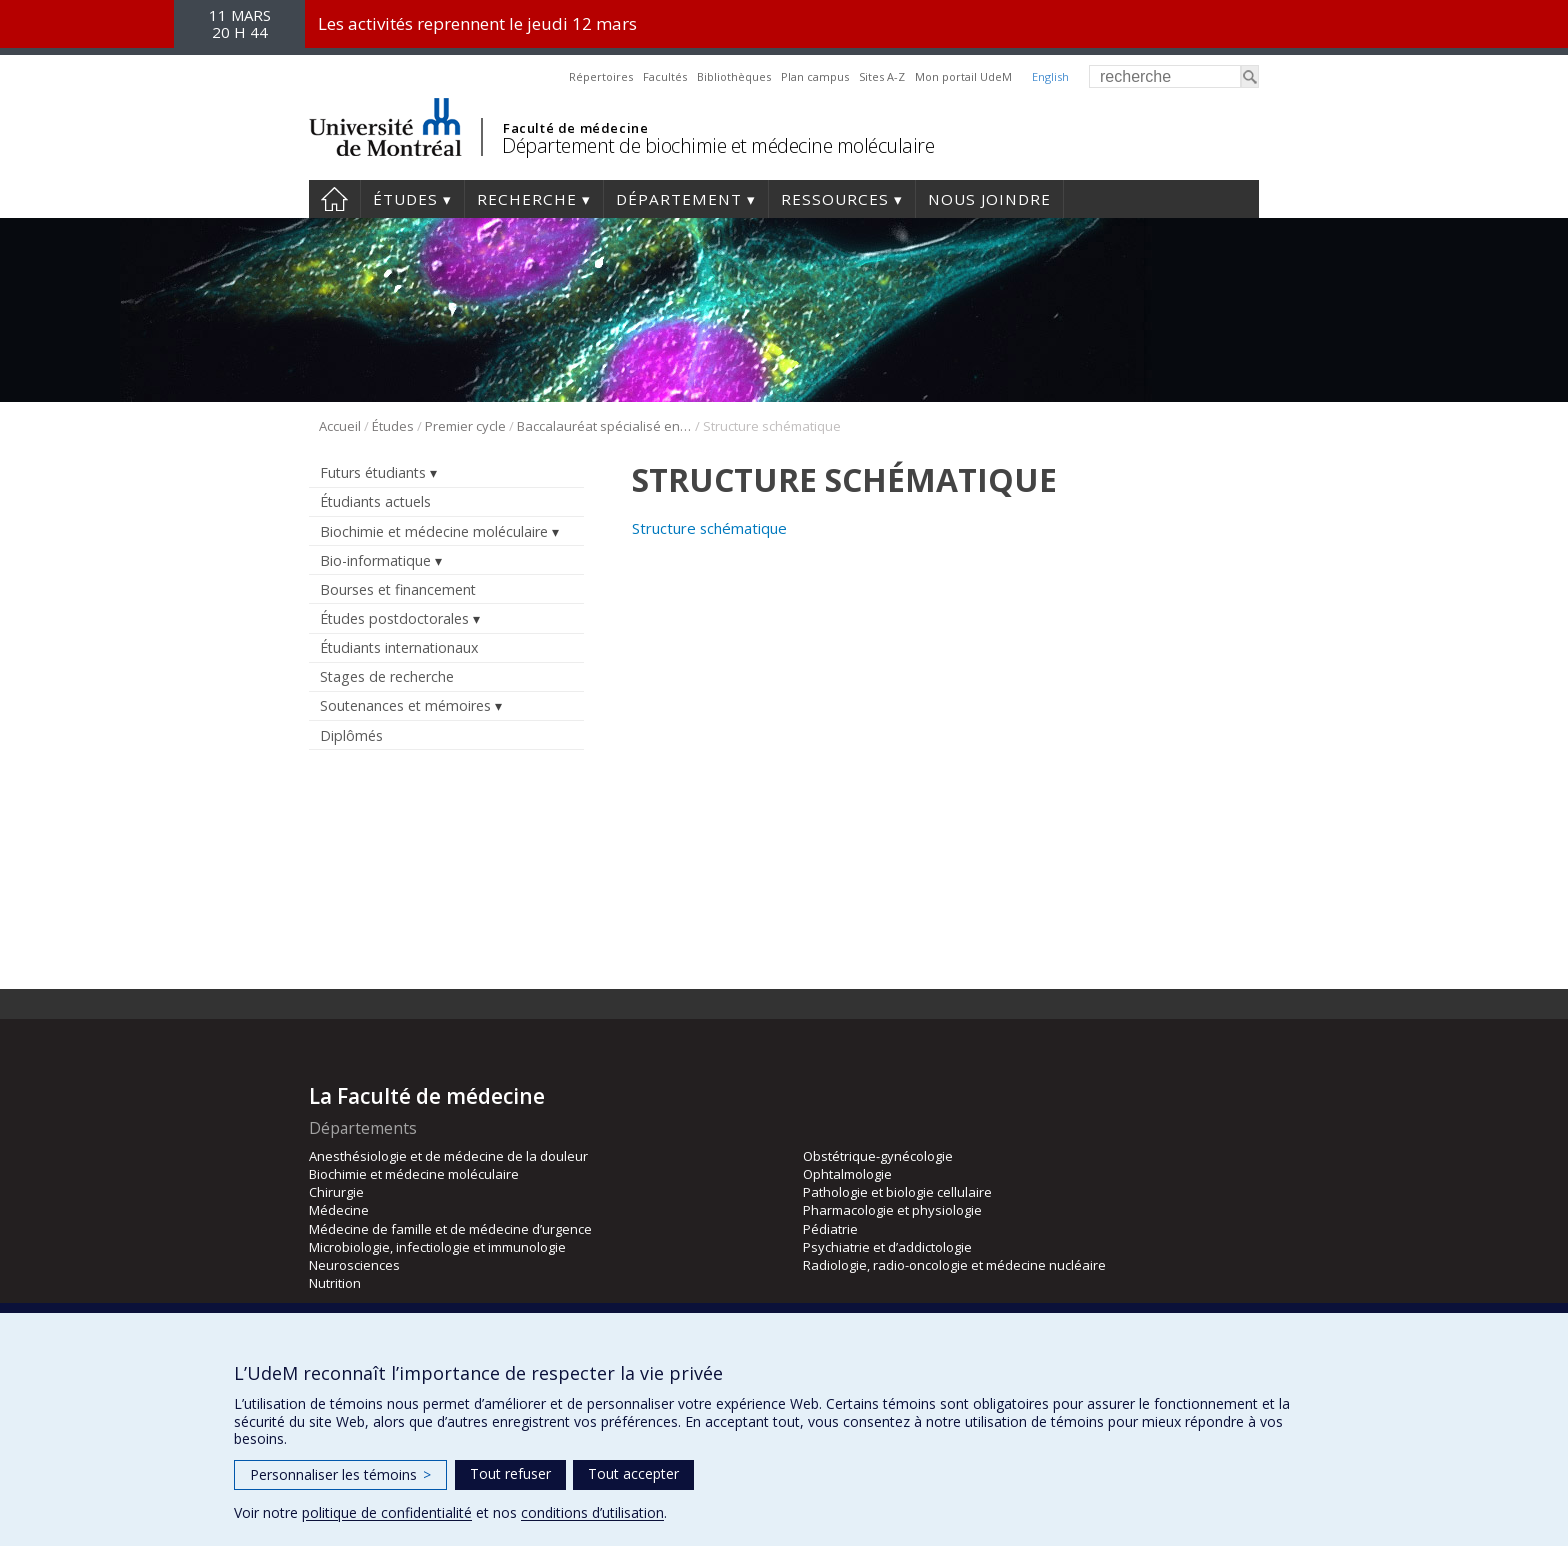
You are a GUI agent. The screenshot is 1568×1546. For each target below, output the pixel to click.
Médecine (339, 1210)
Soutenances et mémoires (405, 705)
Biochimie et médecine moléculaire (434, 531)
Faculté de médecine (575, 128)
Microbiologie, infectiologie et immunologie (437, 1247)
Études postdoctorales (394, 618)
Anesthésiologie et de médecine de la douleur (448, 1156)
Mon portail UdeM (963, 76)
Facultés (665, 76)
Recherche (527, 199)
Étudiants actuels (375, 501)
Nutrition (335, 1283)
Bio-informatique (375, 560)
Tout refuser (510, 1473)
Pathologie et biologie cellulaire (897, 1192)
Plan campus (815, 76)
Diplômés (351, 735)
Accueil (334, 199)
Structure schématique (709, 528)
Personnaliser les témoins (340, 1474)
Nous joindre (989, 199)
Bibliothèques (734, 76)
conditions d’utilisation (592, 1512)
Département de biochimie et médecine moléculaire (718, 145)
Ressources (835, 199)
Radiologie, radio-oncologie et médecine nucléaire (954, 1265)
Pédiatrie (830, 1229)
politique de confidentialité (387, 1512)
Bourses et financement (398, 589)
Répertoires (601, 76)
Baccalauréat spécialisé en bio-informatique (604, 426)
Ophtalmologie (847, 1174)
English (1050, 76)
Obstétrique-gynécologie (878, 1156)
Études (405, 199)
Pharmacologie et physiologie (892, 1210)
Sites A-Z (882, 76)
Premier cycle (465, 426)
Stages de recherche (387, 676)
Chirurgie (336, 1192)
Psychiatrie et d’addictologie (887, 1247)
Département (679, 199)
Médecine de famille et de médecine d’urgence (450, 1229)
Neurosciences (354, 1265)
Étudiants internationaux (399, 647)
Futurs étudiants (373, 472)
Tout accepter (633, 1473)
